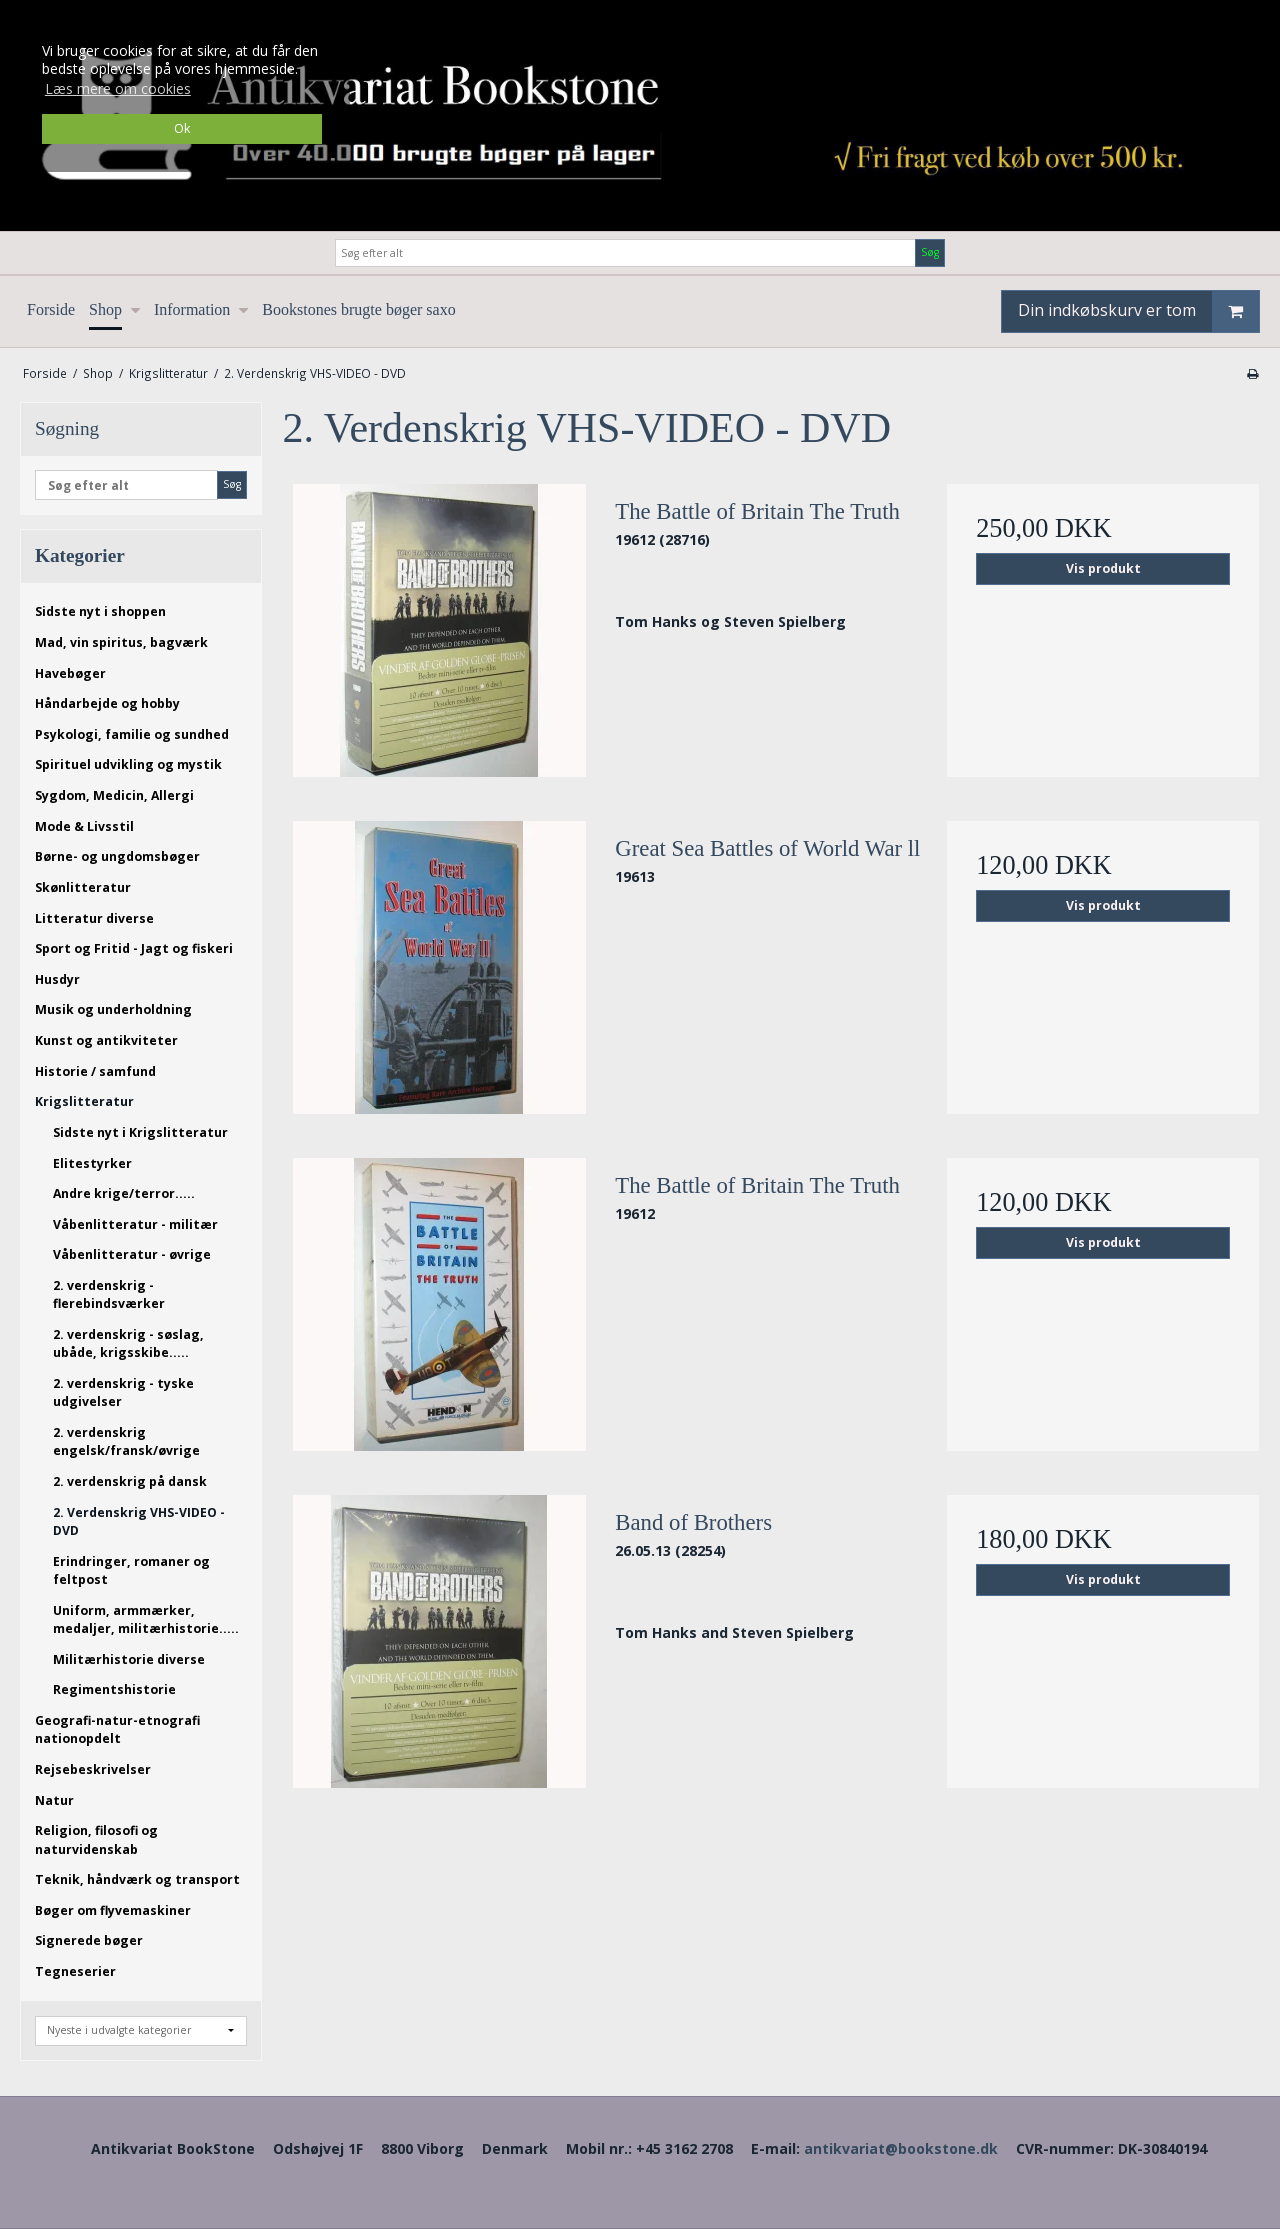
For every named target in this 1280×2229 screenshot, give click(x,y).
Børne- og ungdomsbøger (117, 856)
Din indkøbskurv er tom (1138, 311)
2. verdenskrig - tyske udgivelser (123, 1392)
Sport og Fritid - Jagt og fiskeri (134, 948)
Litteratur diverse (94, 918)
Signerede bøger (89, 1940)
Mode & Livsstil (84, 826)
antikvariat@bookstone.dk (901, 2148)
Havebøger (70, 673)
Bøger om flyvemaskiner (113, 1910)
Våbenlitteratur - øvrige (132, 1254)
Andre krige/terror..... (124, 1193)
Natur (54, 1800)
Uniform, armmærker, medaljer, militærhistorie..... (146, 1619)
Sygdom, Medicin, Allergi (114, 795)
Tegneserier (75, 1971)
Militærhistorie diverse (129, 1659)
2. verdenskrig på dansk (130, 1481)
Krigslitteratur (84, 1101)
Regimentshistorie (114, 1689)
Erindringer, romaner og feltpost (131, 1570)
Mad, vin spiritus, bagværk (121, 642)
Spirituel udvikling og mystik (128, 764)
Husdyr (57, 979)
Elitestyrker (92, 1163)
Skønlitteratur (83, 887)
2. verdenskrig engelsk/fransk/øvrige (126, 1441)
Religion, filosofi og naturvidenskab (96, 1839)
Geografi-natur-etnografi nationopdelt (117, 1729)
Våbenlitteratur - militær (135, 1224)
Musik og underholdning (113, 1009)
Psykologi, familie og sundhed (132, 734)
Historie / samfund (95, 1071)
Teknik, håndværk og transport (137, 1879)
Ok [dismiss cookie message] (182, 128)
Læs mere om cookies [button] (118, 88)
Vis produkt (1103, 568)
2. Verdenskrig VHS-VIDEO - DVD (139, 1521)
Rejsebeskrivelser (93, 1769)
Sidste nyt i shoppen (100, 611)
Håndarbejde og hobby (107, 703)
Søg (930, 252)
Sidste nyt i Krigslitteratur (140, 1132)
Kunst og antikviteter (106, 1040)
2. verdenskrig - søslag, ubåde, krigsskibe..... (128, 1343)
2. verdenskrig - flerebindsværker (109, 1294)
